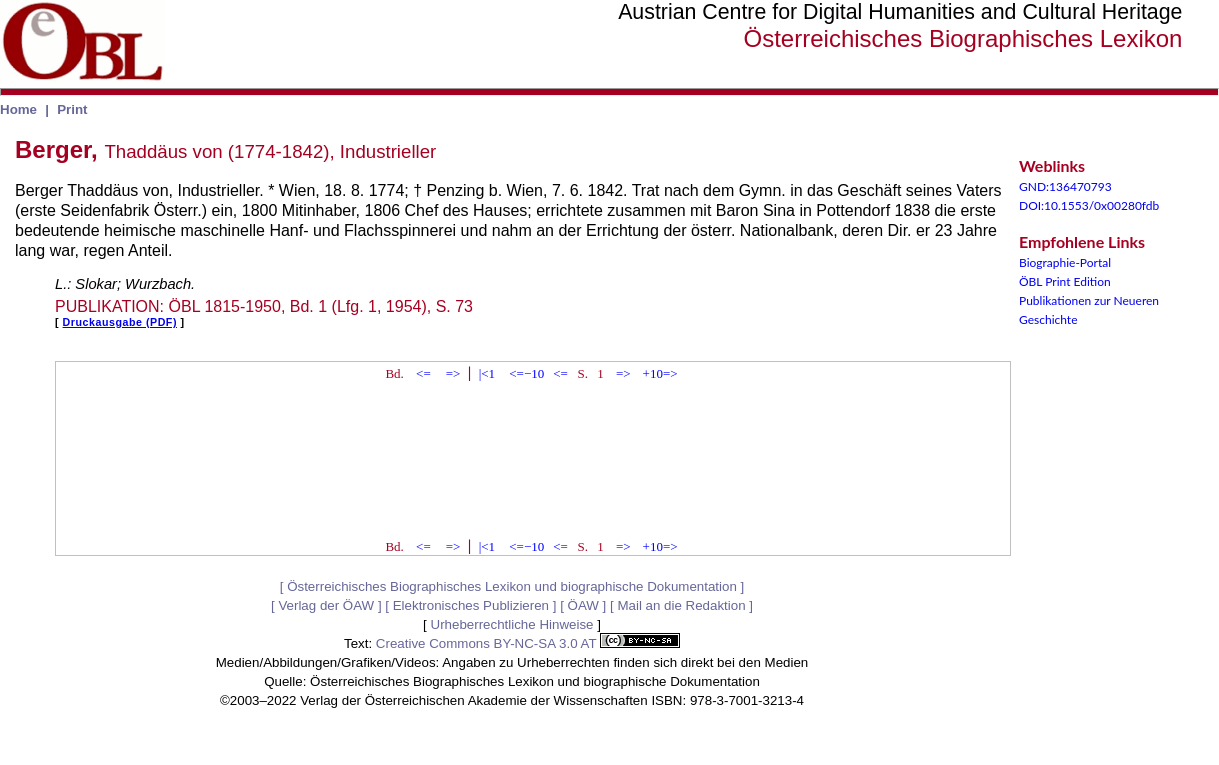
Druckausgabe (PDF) (120, 322)
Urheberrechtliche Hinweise (512, 624)
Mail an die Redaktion (681, 605)
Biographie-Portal (1065, 262)
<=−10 (526, 373)
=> (453, 373)
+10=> (660, 373)
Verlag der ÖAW (326, 605)
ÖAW (583, 605)
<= (423, 373)
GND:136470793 (1065, 186)
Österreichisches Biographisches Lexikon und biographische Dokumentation (512, 586)
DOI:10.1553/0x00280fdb (1089, 205)
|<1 (487, 373)
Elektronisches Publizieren (471, 605)
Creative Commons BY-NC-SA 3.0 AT (528, 643)
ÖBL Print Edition (1065, 281)
